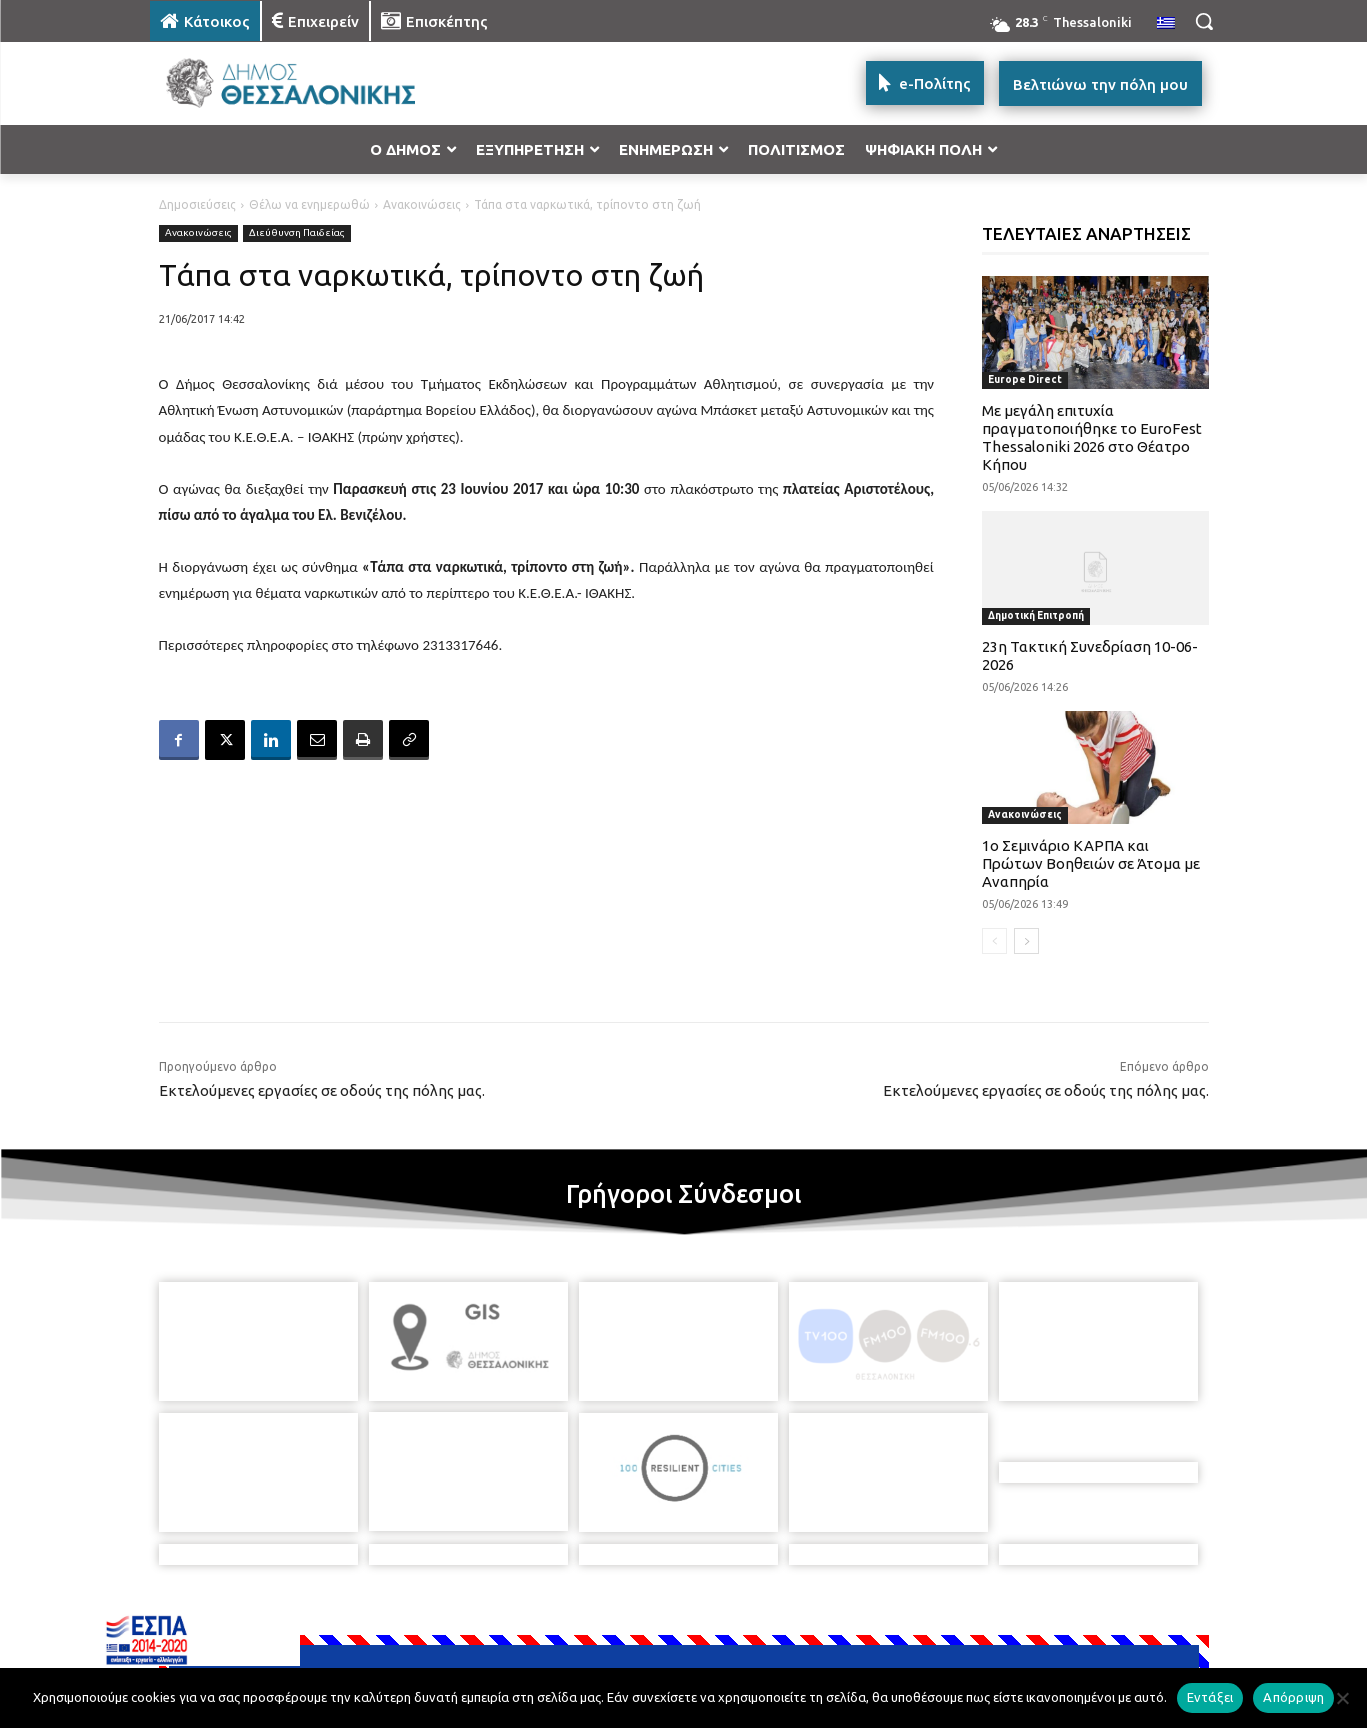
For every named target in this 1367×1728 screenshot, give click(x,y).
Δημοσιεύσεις (197, 204)
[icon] (823, 1620)
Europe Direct (1025, 379)
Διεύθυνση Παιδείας (297, 233)
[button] (1204, 21)
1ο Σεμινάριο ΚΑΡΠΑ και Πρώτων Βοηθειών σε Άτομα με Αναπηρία (1091, 863)
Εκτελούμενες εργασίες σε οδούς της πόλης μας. (322, 1090)
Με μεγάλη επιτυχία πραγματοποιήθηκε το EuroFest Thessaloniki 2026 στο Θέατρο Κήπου (1092, 437)
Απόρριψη (1293, 1697)
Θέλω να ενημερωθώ (309, 204)
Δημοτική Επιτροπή (1036, 615)
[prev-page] (994, 941)
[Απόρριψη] (1342, 1698)
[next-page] (1026, 941)
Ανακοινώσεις (422, 204)
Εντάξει (1210, 1697)
